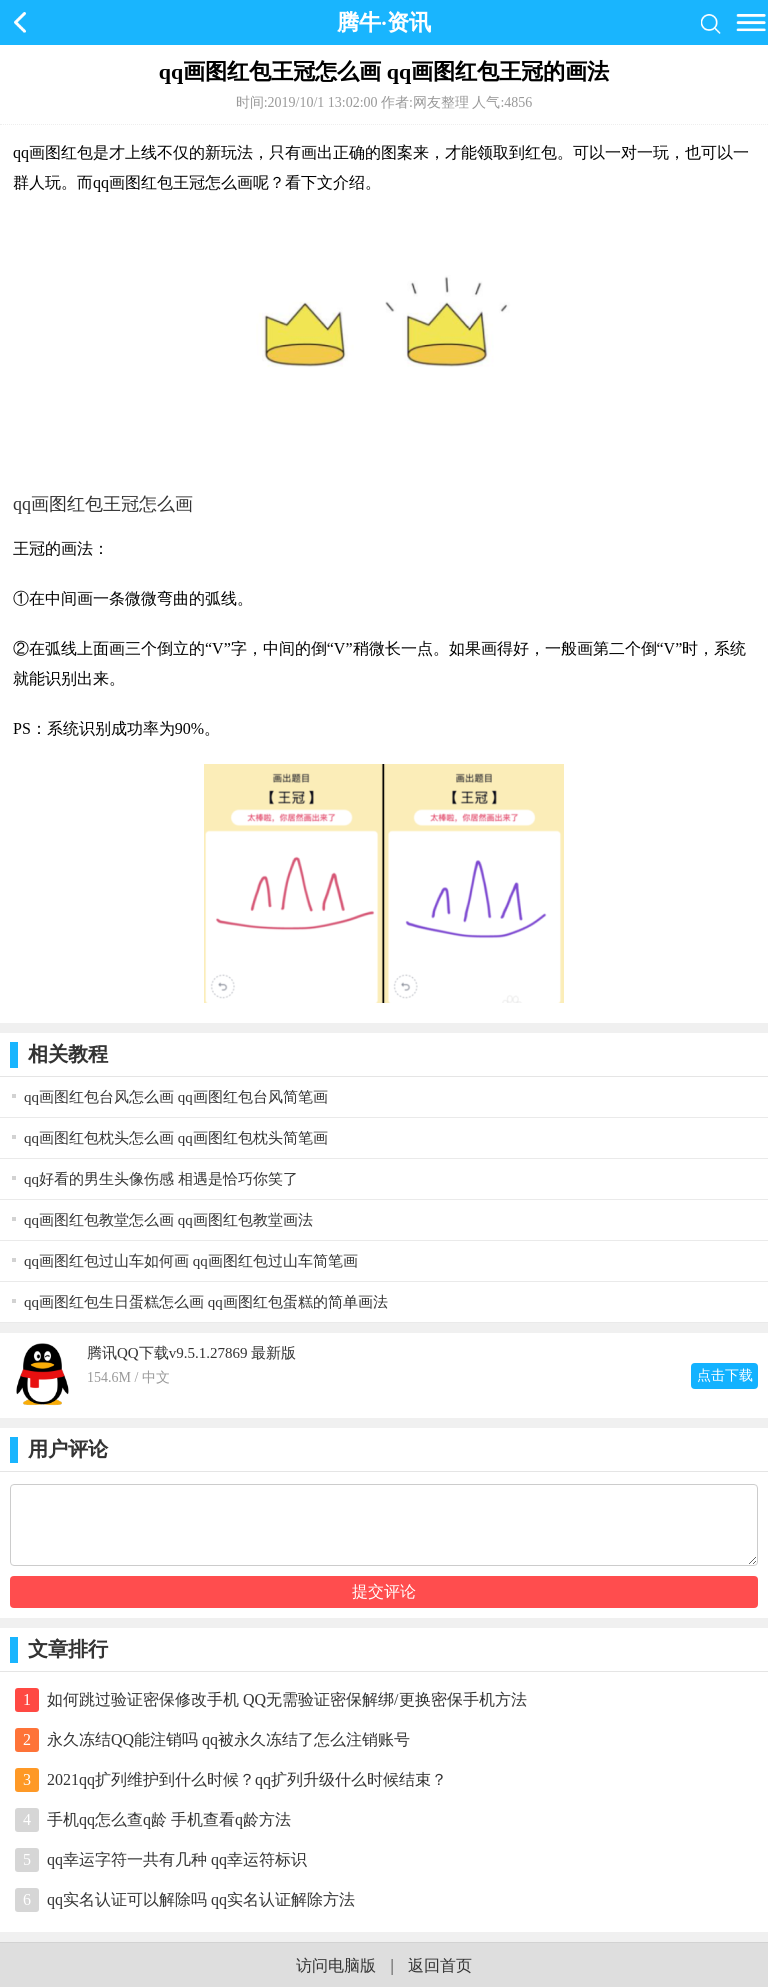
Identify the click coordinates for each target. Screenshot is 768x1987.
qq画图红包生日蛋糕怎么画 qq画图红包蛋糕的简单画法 (206, 1302)
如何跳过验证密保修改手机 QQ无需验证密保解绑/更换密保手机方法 (287, 1699)
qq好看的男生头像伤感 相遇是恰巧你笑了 (161, 1179)
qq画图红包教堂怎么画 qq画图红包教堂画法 (168, 1220)
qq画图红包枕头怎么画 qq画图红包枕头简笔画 (176, 1138)
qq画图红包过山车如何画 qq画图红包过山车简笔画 (191, 1261)
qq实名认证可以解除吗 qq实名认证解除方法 (201, 1899)
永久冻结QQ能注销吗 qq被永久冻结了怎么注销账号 (228, 1739)
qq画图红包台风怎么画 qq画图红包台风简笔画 (176, 1097)
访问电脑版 (336, 1965)
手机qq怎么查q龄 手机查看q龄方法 (169, 1819)
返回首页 (440, 1965)
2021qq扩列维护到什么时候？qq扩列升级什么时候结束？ (247, 1779)
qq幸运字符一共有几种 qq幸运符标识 (177, 1859)
